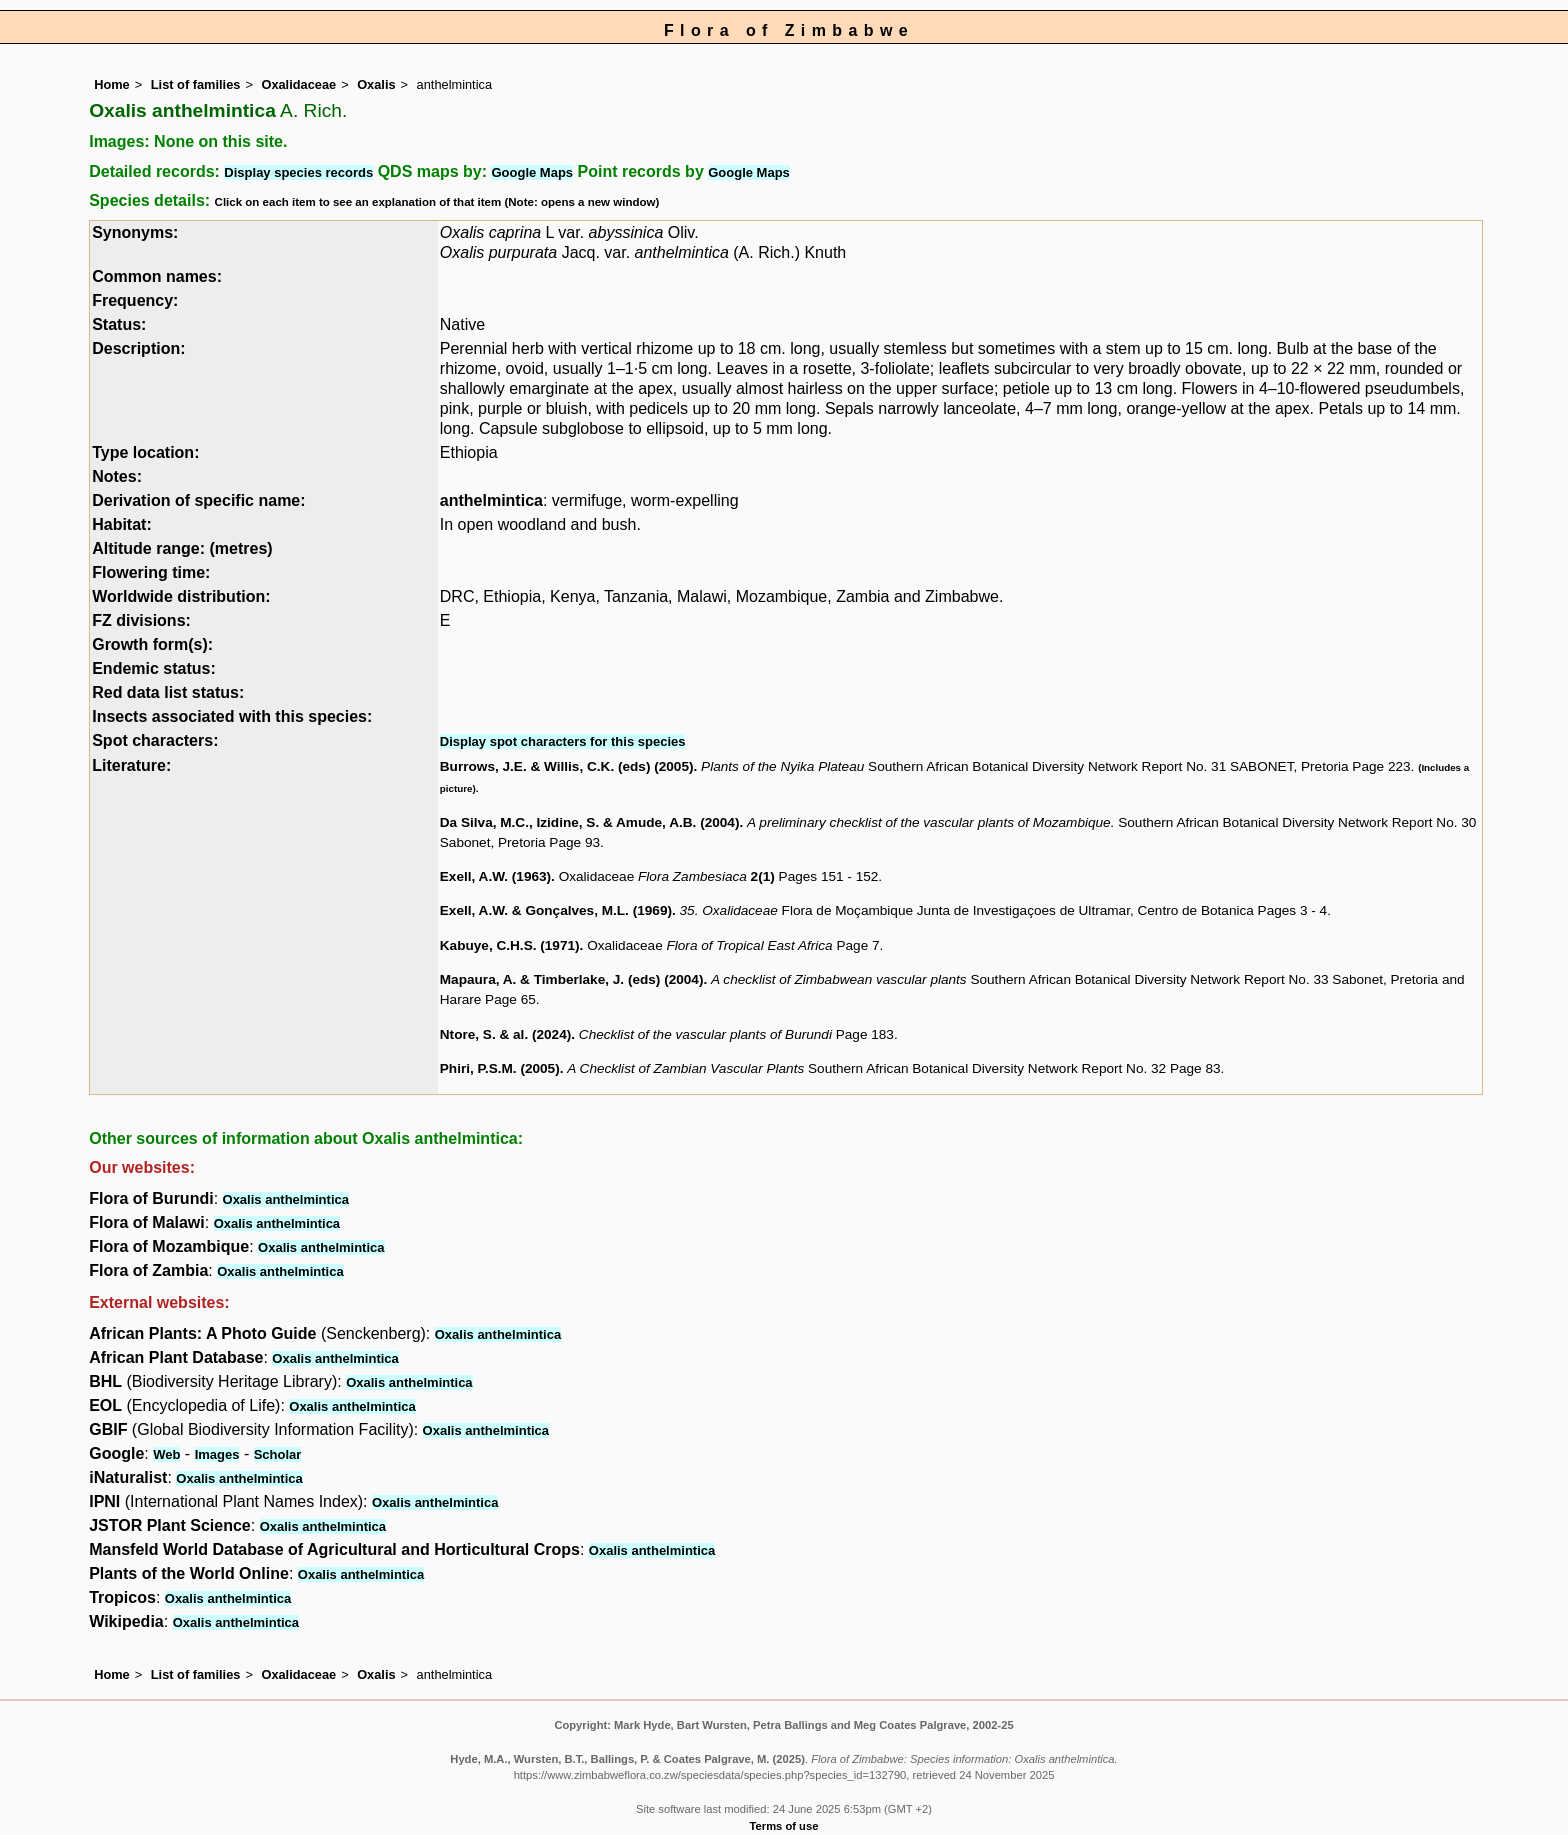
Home (112, 84)
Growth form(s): (152, 644)
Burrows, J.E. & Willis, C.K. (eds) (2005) (567, 766)
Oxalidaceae (298, 84)
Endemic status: (154, 668)
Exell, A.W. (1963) (495, 876)
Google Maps (532, 172)
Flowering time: (151, 572)
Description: (138, 348)
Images (217, 1454)
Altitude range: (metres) (182, 548)
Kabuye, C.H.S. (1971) (510, 945)
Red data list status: (168, 692)
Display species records (298, 172)
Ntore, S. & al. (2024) (505, 1034)
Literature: (131, 765)
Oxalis (376, 84)
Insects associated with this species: (232, 716)
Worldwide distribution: (181, 596)
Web (166, 1454)
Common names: (157, 276)
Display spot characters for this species (563, 741)
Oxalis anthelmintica (286, 1199)
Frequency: (135, 300)
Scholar (278, 1454)
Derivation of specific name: (198, 500)
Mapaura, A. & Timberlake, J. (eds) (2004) (572, 979)
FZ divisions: (141, 620)
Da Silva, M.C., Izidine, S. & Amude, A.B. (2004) (590, 822)
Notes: (117, 476)
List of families (196, 84)
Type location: (145, 452)
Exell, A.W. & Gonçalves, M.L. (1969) (556, 910)
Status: (119, 324)
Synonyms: (135, 232)
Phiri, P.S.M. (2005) (500, 1068)
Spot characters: (155, 740)
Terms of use (784, 1826)
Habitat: (122, 524)
